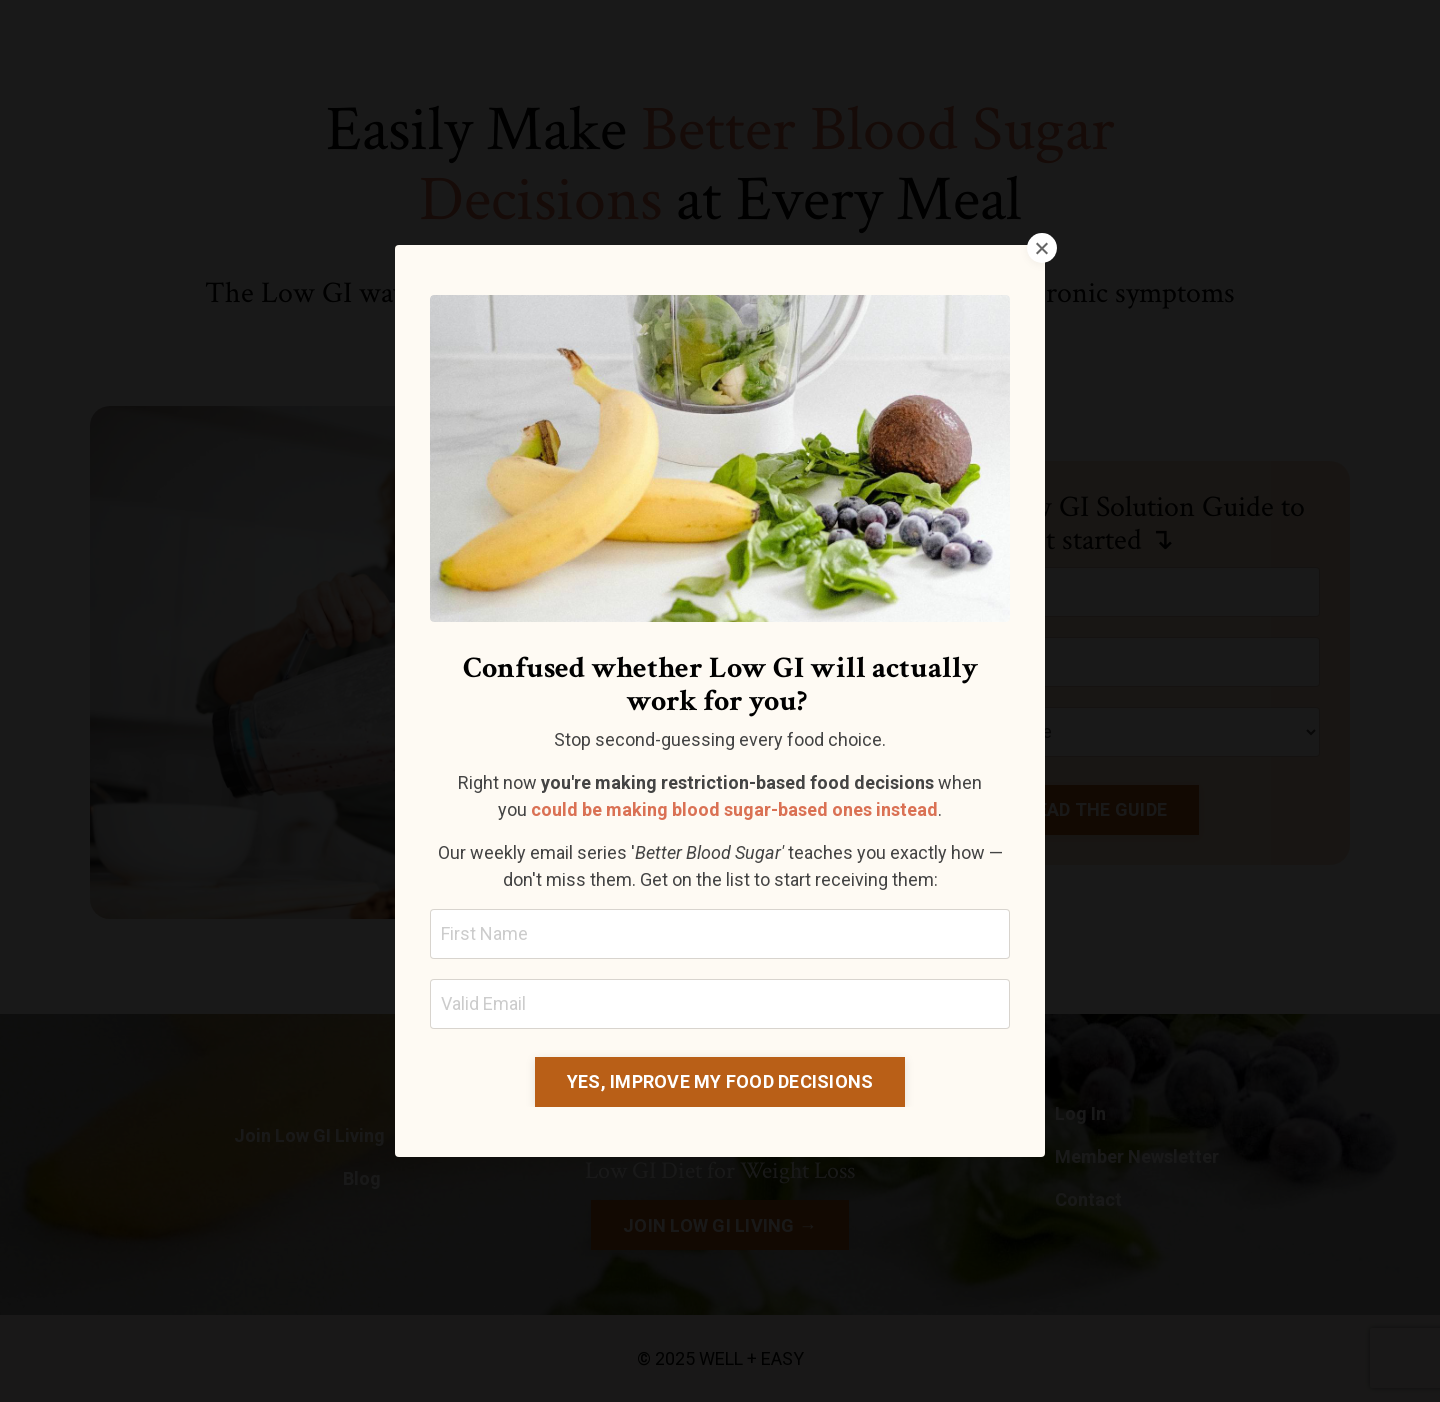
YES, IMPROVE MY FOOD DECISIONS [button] (720, 1081)
